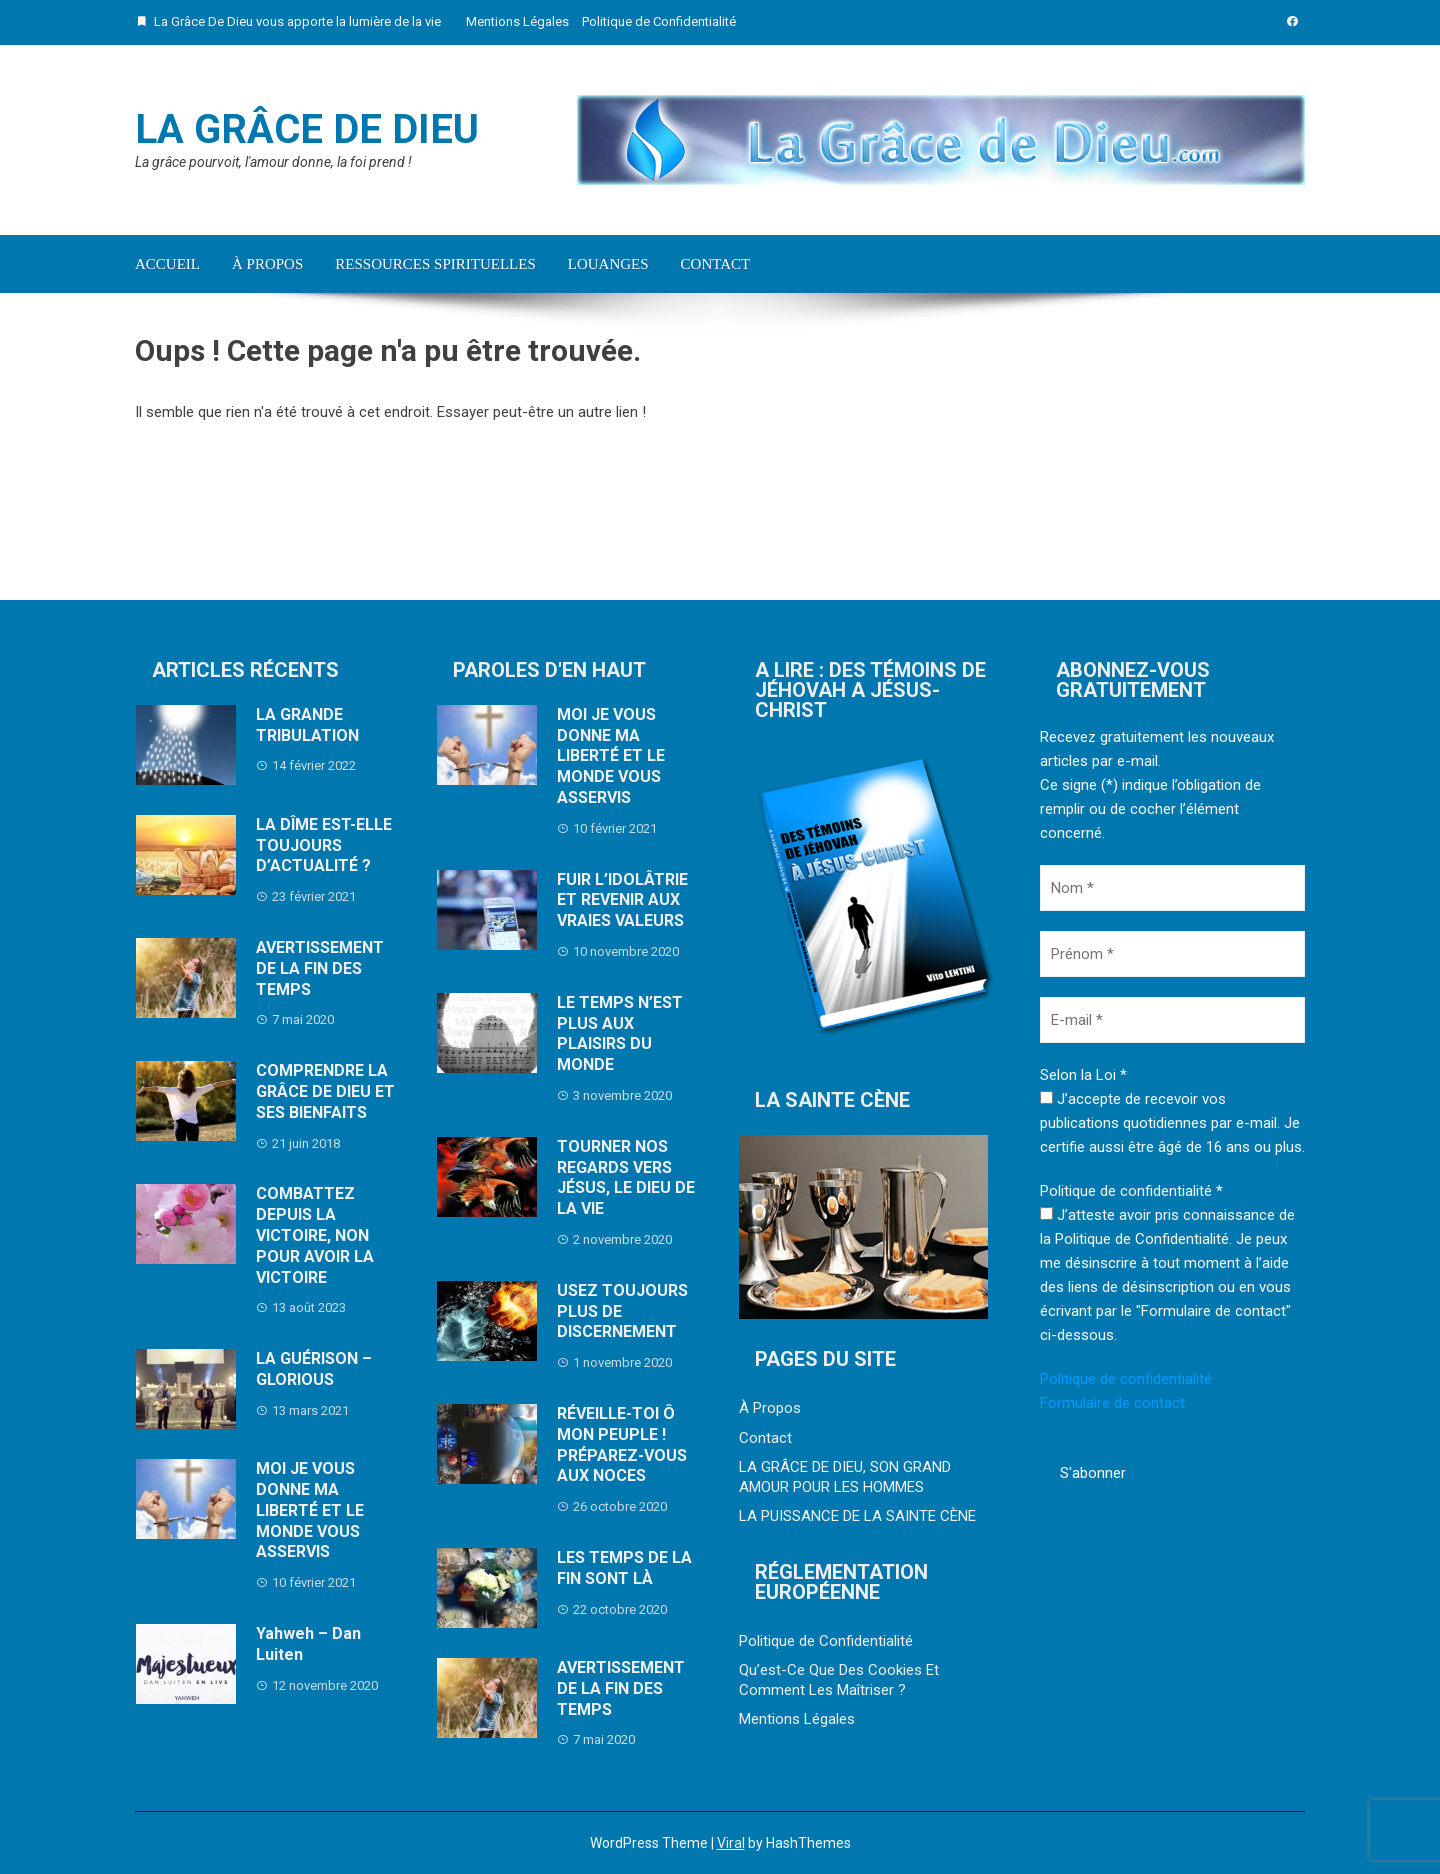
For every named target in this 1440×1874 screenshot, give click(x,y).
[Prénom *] (1172, 954)
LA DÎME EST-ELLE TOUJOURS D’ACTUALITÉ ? (324, 845)
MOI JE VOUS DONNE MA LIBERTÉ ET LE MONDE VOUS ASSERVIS (310, 1510)
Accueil (167, 264)
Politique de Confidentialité (659, 21)
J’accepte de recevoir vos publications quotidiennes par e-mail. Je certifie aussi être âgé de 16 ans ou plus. (1172, 1123)
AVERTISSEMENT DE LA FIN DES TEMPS (320, 968)
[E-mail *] (1172, 1020)
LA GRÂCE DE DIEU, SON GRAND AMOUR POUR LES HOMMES (845, 1477)
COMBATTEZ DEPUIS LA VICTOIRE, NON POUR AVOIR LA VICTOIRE (315, 1235)
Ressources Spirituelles (435, 264)
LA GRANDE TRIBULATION (307, 725)
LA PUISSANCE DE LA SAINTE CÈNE (857, 1516)
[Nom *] (1172, 888)
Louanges (608, 264)
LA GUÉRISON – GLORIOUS (314, 1369)
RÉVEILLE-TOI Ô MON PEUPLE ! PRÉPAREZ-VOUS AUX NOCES (622, 1444)
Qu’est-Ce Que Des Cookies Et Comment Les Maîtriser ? (839, 1680)
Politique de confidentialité (1126, 1379)
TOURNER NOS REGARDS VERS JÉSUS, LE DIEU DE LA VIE (626, 1177)
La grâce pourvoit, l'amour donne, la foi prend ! (273, 162)
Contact (716, 264)
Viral (731, 1843)
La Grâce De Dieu (307, 129)
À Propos (267, 264)
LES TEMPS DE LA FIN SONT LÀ (624, 1568)
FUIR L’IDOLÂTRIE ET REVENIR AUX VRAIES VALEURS (622, 900)
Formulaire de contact (1112, 1403)
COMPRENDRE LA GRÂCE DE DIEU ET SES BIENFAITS (325, 1091)
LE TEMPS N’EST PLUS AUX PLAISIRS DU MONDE (620, 1033)
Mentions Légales (517, 21)
